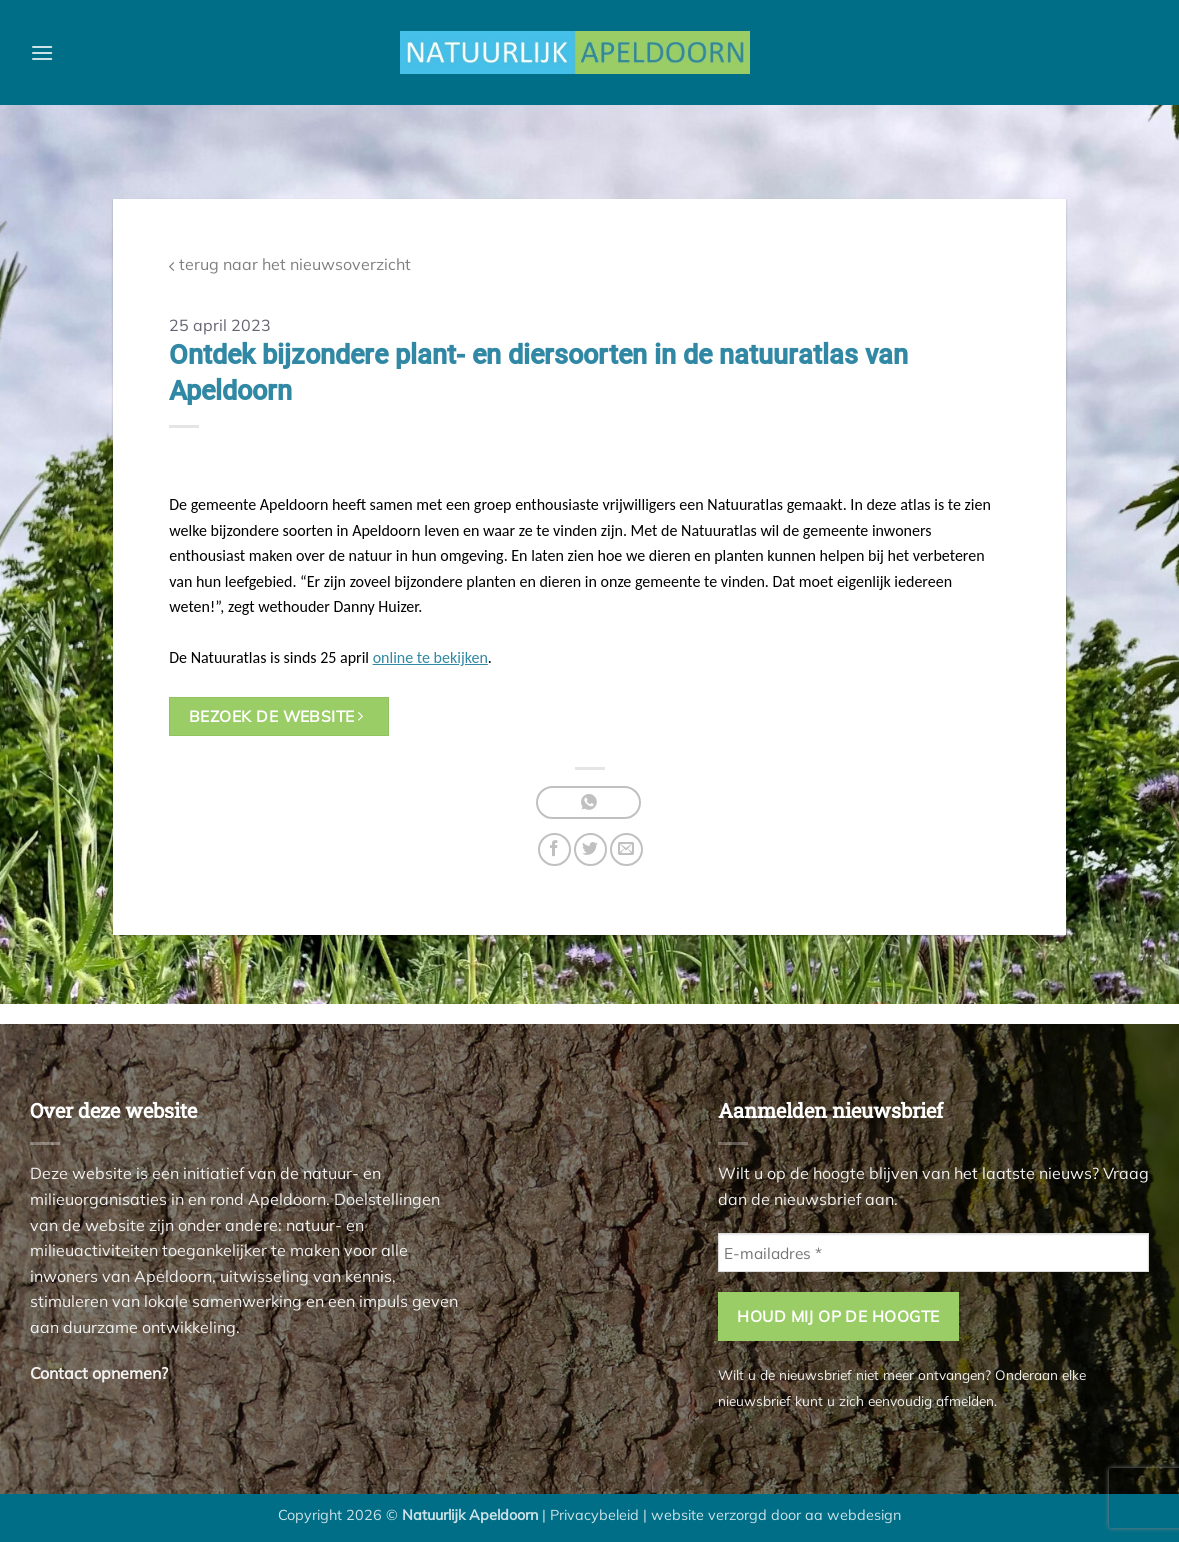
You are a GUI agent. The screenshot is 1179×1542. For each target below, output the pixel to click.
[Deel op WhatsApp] (588, 802)
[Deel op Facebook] (554, 849)
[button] (42, 52)
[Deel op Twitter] (590, 849)
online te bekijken (430, 657)
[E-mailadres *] (933, 1252)
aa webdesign (853, 1515)
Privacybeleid (594, 1515)
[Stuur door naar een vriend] (626, 849)
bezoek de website (276, 716)
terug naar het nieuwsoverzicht (290, 264)
